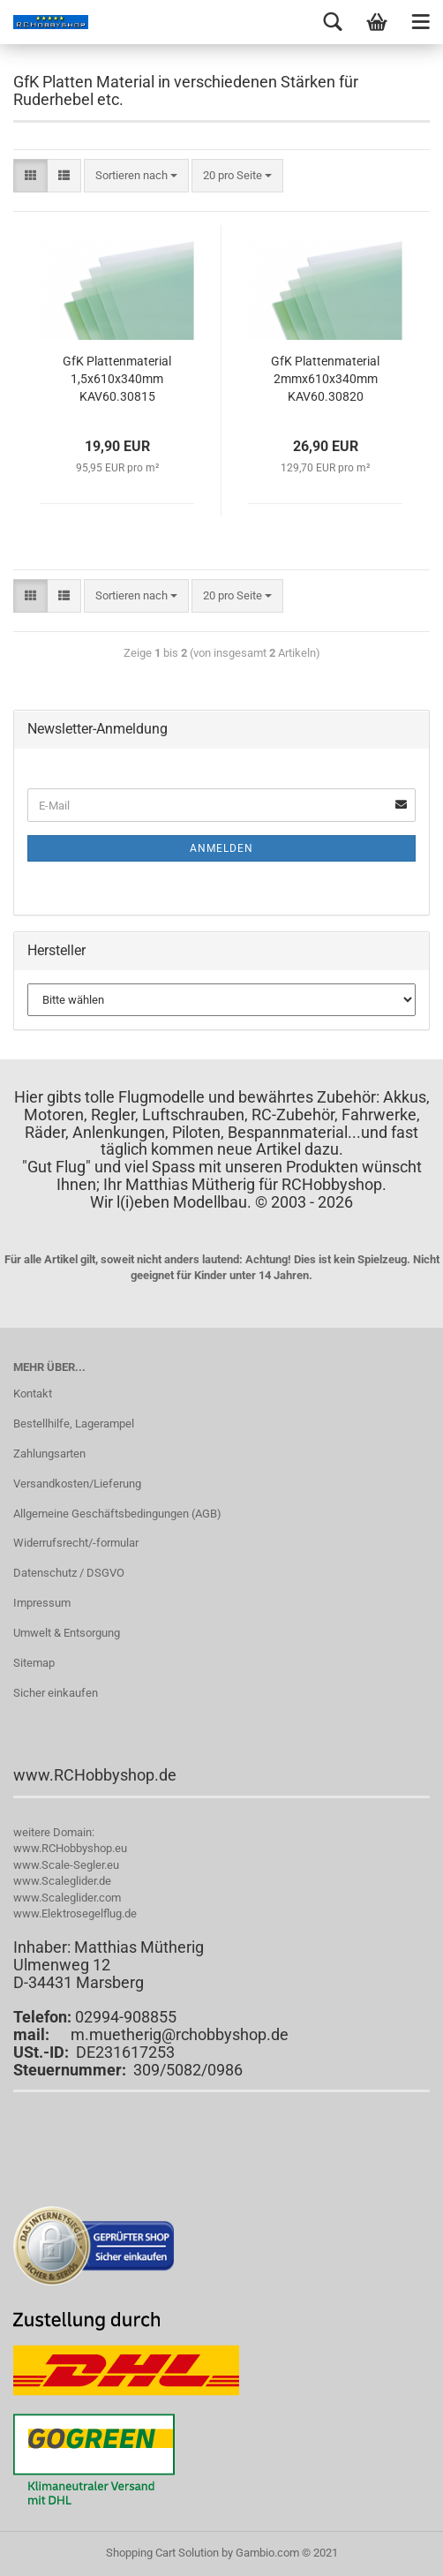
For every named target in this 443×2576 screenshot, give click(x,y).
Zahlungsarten (49, 1453)
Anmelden (221, 848)
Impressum (42, 1602)
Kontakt (32, 1393)
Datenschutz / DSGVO (68, 1572)
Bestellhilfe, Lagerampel (73, 1423)
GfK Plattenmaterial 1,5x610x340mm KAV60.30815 (117, 378)
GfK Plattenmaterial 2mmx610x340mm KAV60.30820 (325, 378)
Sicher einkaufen (55, 1692)
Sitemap (34, 1662)
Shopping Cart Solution (162, 2552)
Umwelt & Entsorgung (66, 1632)
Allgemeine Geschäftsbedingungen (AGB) (117, 1513)
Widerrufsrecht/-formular (76, 1542)
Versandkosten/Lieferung (77, 1483)
